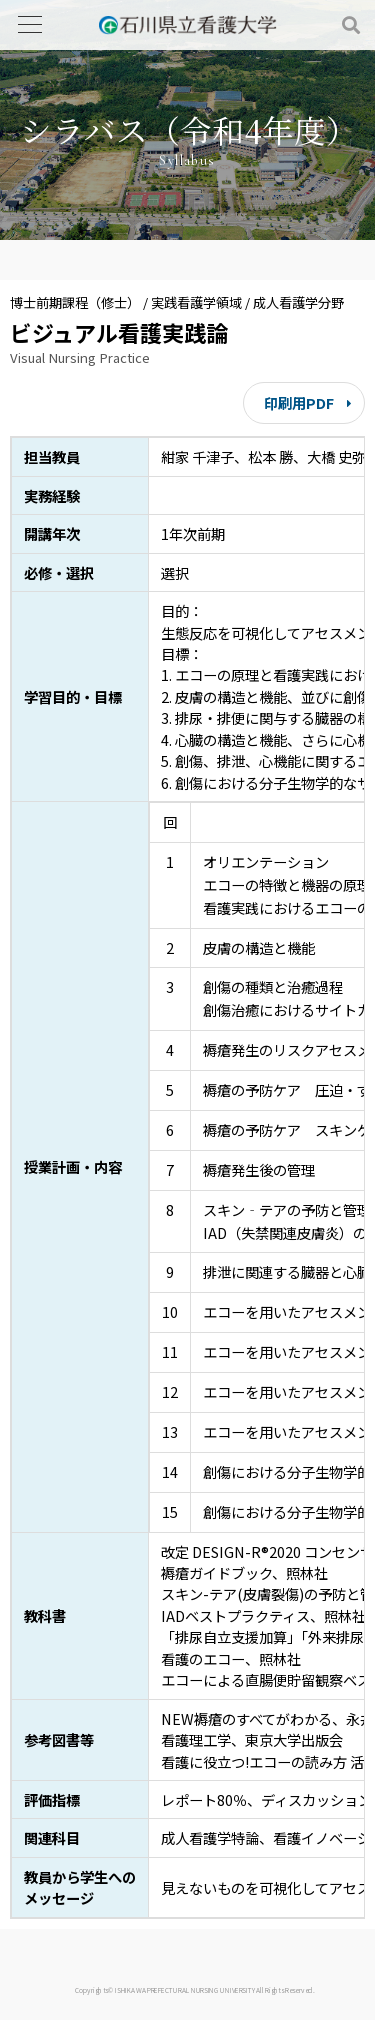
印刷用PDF (299, 402)
